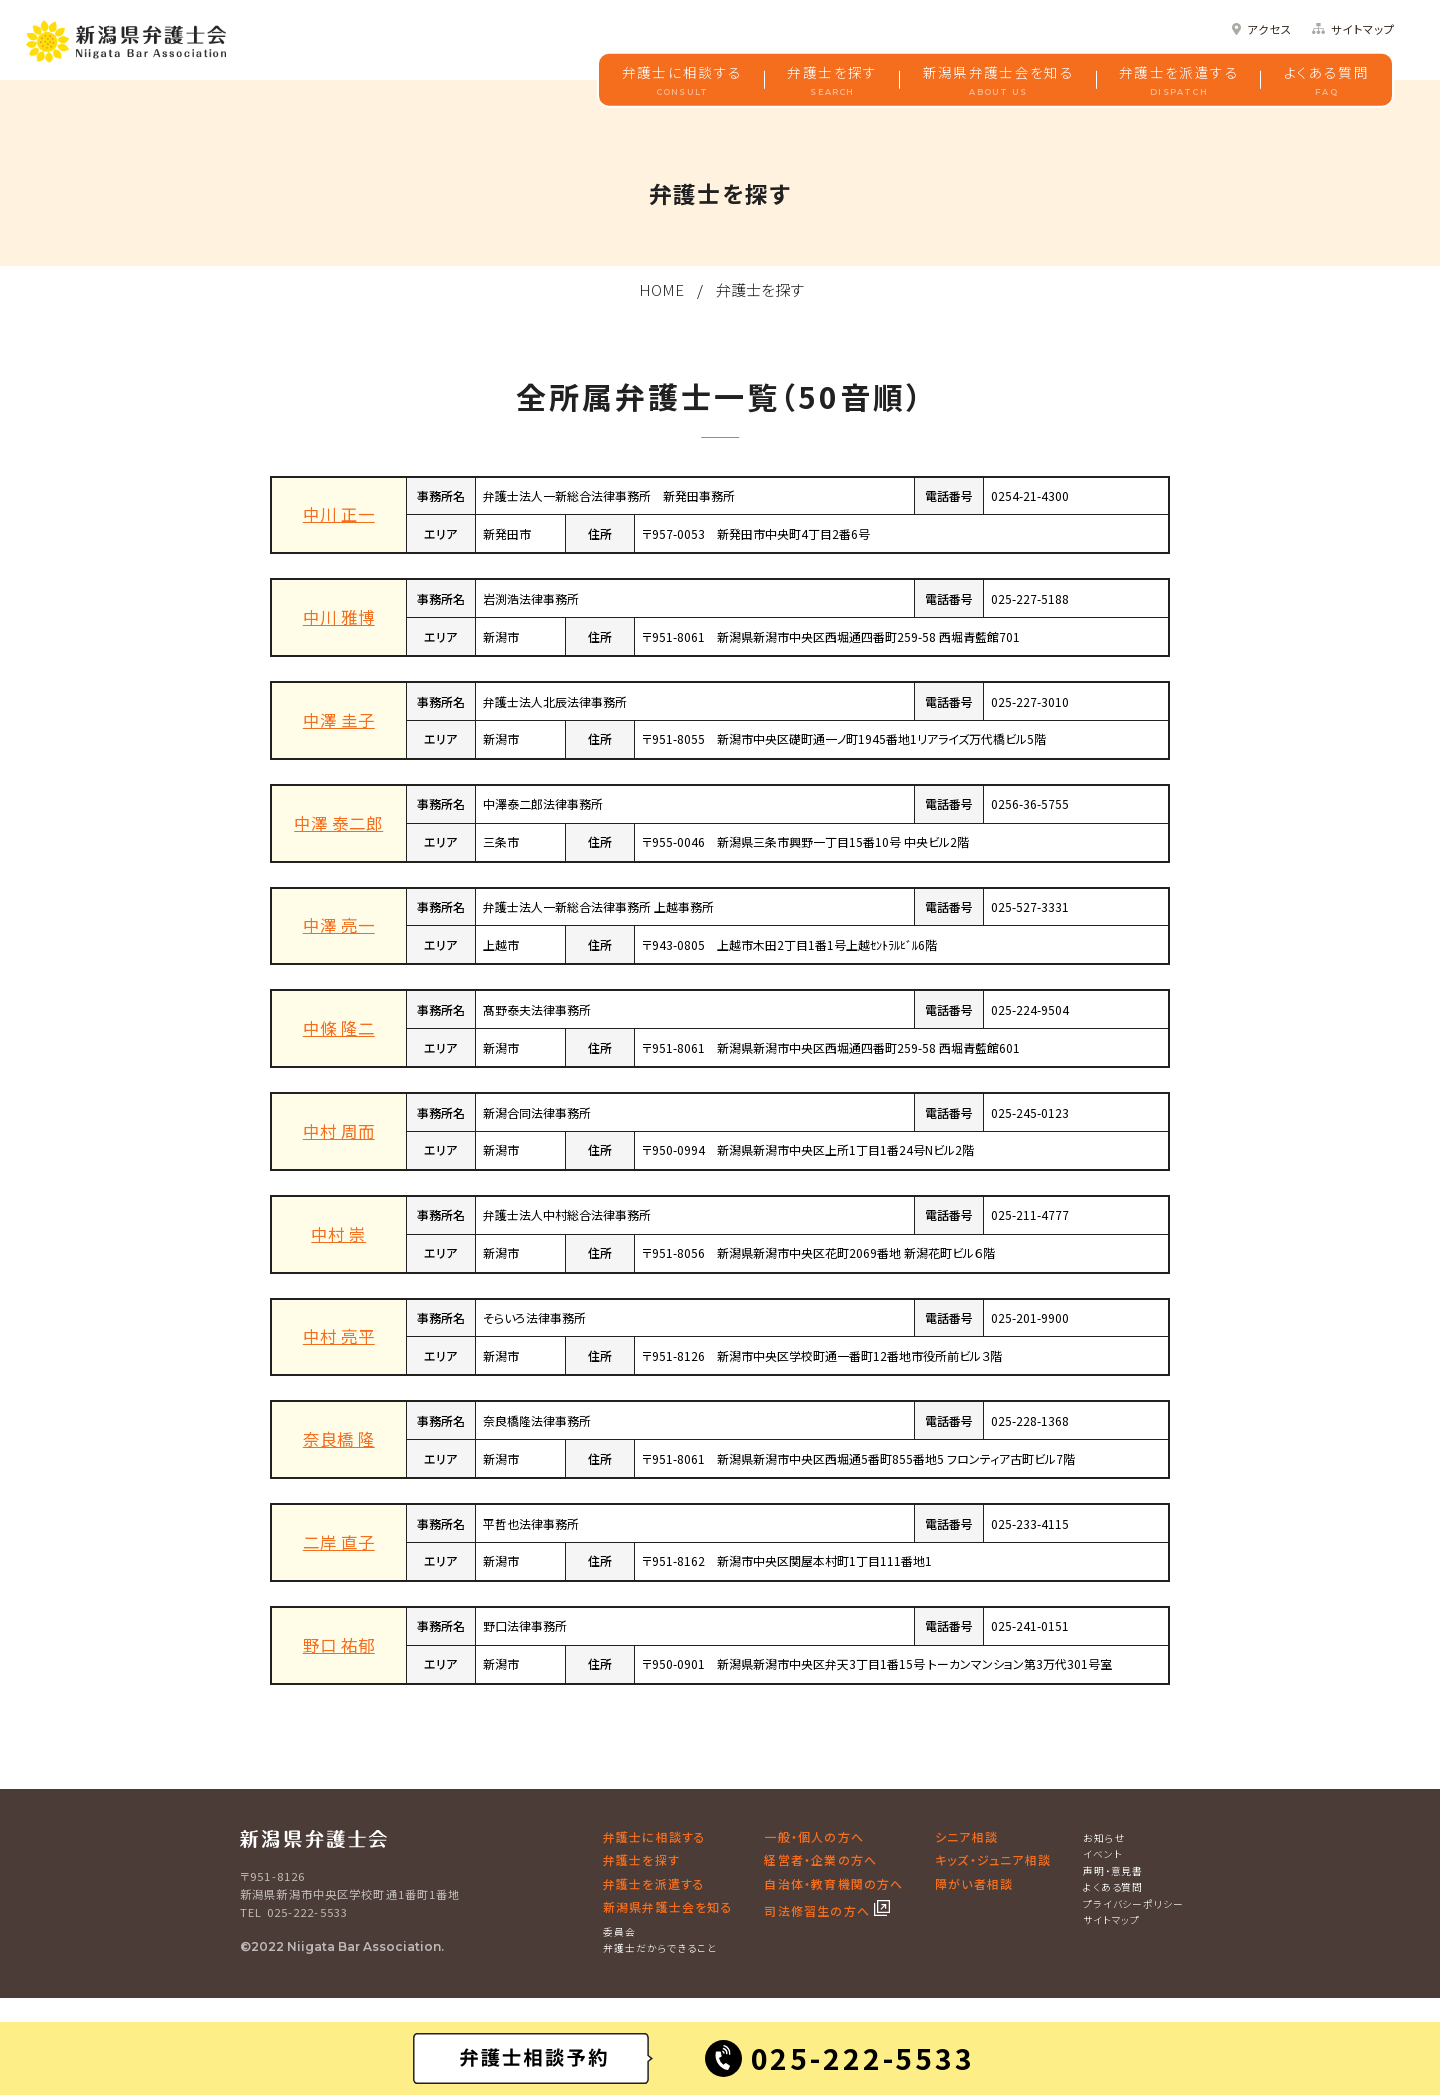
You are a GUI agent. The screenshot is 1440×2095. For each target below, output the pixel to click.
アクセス (1269, 29)
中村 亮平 (339, 1336)
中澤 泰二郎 (338, 823)
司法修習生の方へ (819, 1910)
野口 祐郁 (339, 1645)
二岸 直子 (339, 1542)
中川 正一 (339, 514)
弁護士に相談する (682, 80)
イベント (1103, 1854)
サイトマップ (1363, 29)
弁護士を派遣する (1179, 80)
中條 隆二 (339, 1028)
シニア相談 (966, 1836)
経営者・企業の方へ (820, 1859)
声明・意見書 (1113, 1871)
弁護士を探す (832, 80)
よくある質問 (1326, 80)
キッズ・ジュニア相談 (993, 1859)
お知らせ (1104, 1838)
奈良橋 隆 (339, 1439)
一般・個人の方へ (814, 1836)
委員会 (619, 1932)
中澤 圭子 (339, 720)
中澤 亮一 (339, 925)
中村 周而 (339, 1131)
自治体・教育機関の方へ (833, 1883)
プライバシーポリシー (1134, 1904)
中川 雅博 (339, 617)
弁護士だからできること (660, 1948)
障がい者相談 (974, 1883)
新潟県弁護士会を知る (999, 80)
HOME (661, 289)
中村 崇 (338, 1234)
